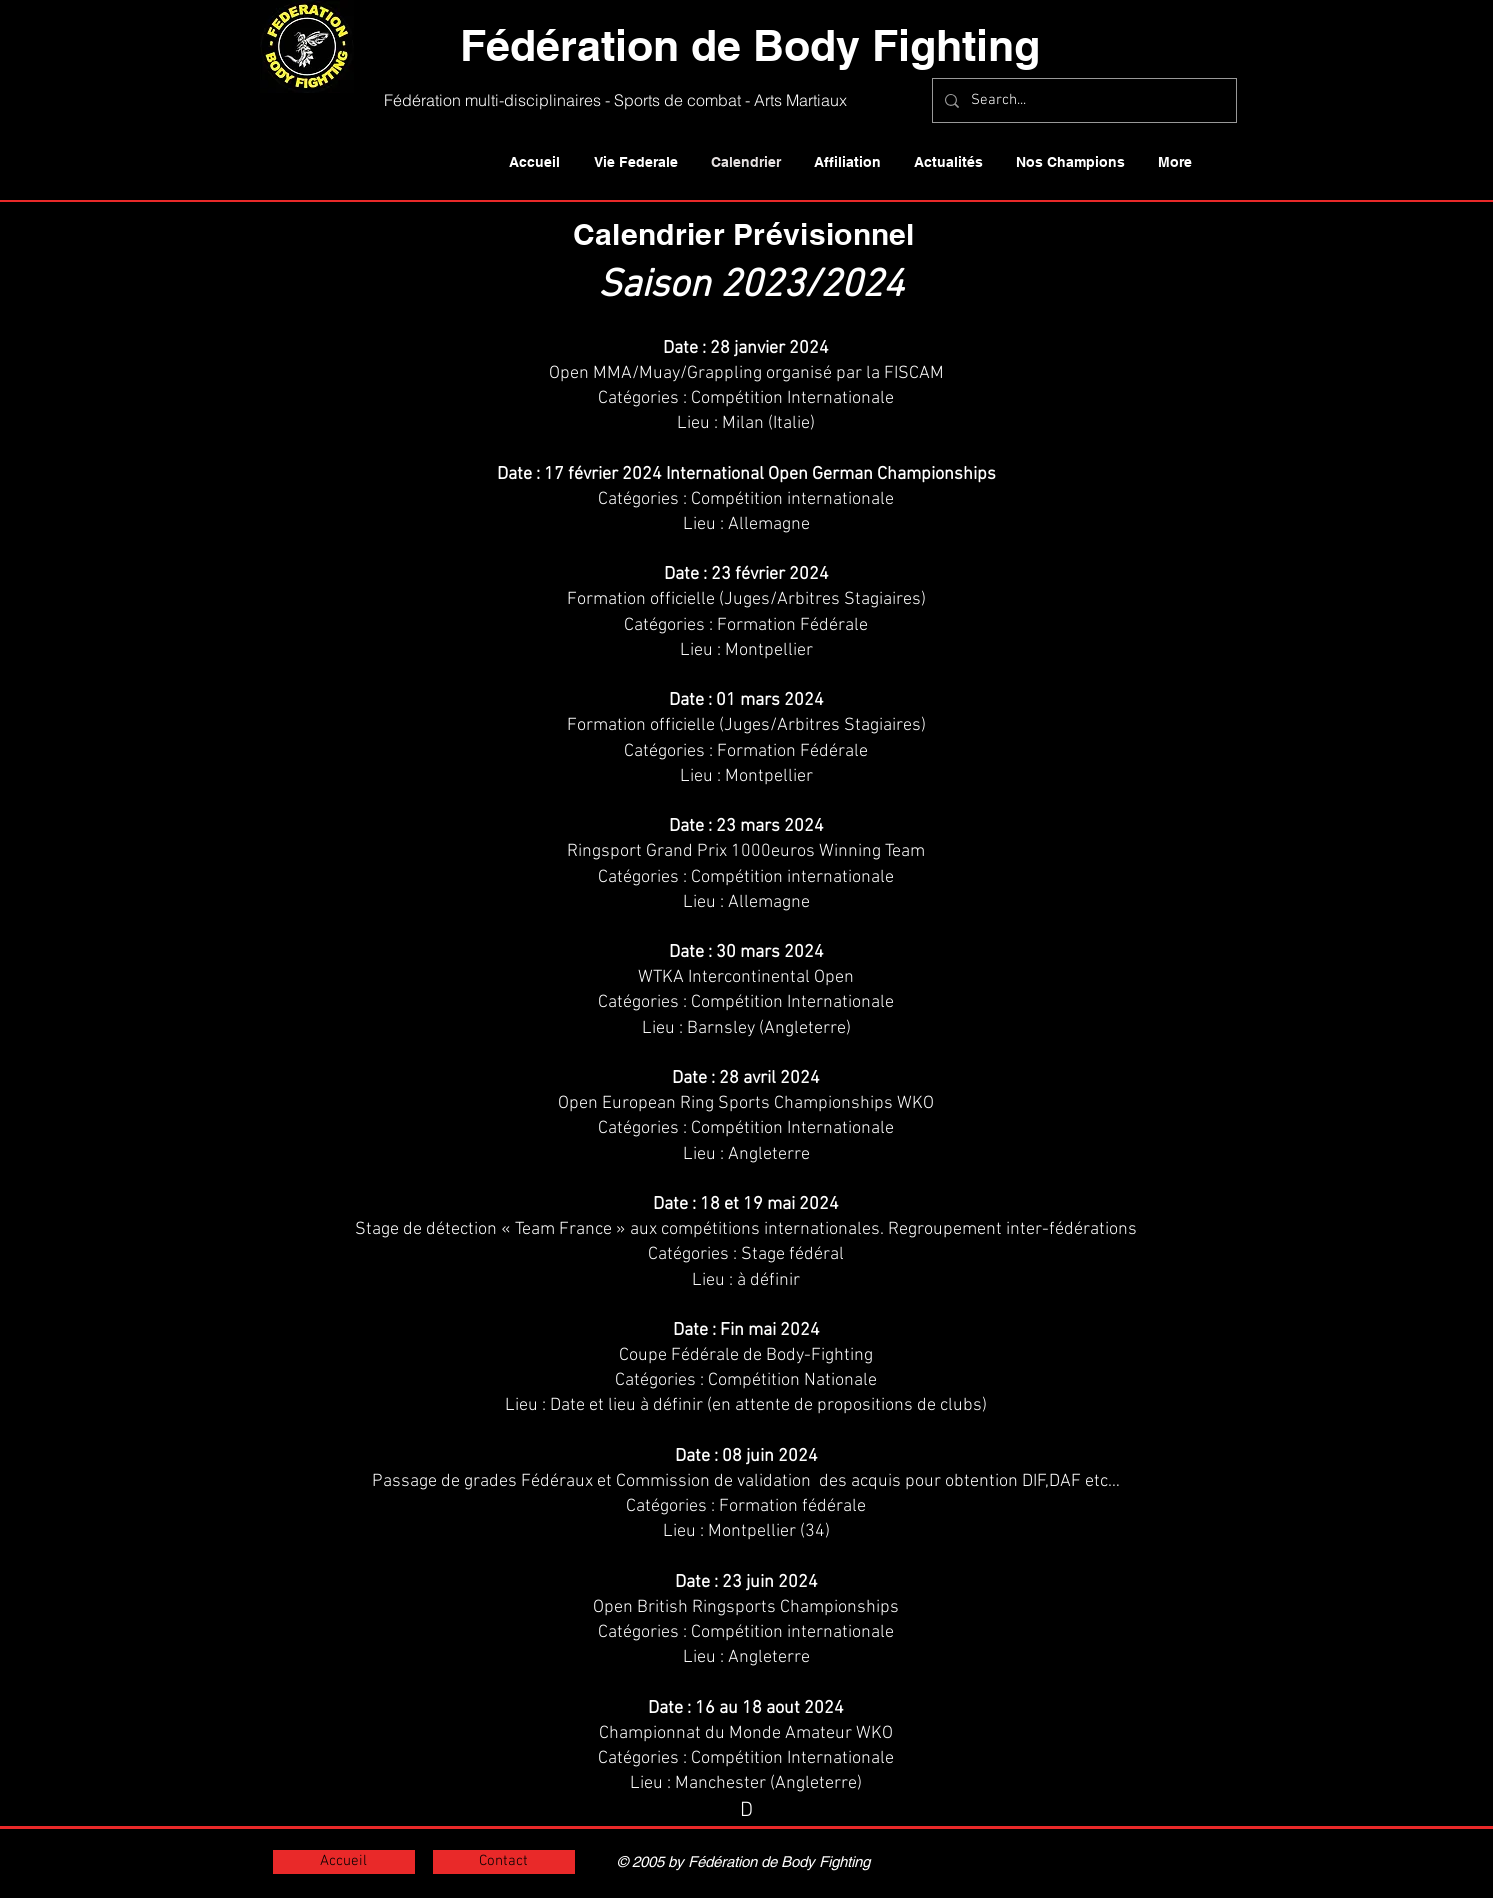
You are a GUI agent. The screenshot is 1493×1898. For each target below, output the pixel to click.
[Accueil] (344, 1862)
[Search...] (1082, 100)
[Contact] (504, 1862)
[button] (636, 162)
